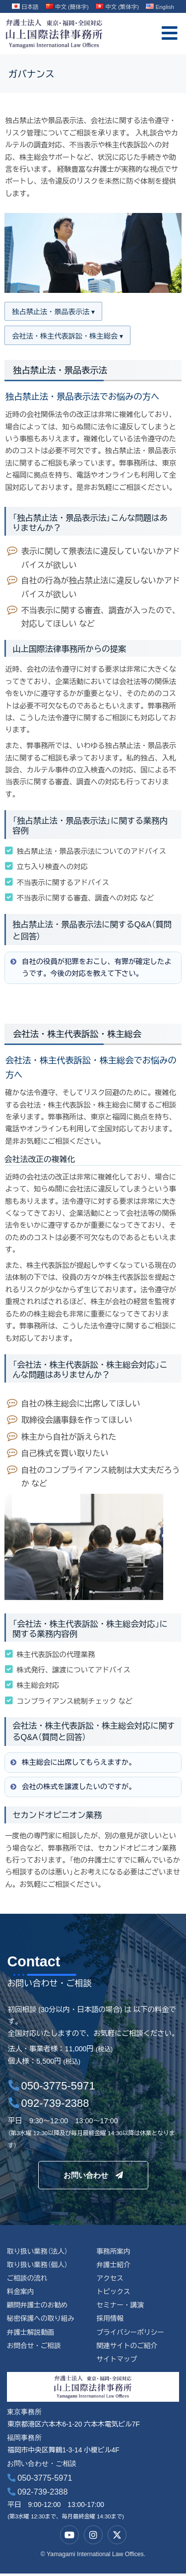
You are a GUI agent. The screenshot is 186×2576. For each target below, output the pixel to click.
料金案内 (20, 2293)
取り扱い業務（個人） (37, 2266)
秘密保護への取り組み (41, 2320)
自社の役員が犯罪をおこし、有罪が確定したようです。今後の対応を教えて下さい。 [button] (90, 967)
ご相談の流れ (27, 2279)
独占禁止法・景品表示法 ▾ (54, 312)
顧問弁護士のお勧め (37, 2306)
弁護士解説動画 (31, 2334)
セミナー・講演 (120, 2306)
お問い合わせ (93, 2175)
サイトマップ (116, 2361)
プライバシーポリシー (130, 2334)
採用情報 (110, 2320)
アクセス (110, 2279)
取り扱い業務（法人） (37, 2252)
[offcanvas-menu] (169, 33)
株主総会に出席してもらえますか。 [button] (72, 1763)
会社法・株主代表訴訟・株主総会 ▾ (68, 336)
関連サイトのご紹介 (127, 2348)
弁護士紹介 (113, 2266)
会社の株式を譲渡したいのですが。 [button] (72, 1787)
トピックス (113, 2293)
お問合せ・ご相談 (34, 2348)
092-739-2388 (37, 2494)
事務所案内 (113, 2252)
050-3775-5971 (39, 2480)
